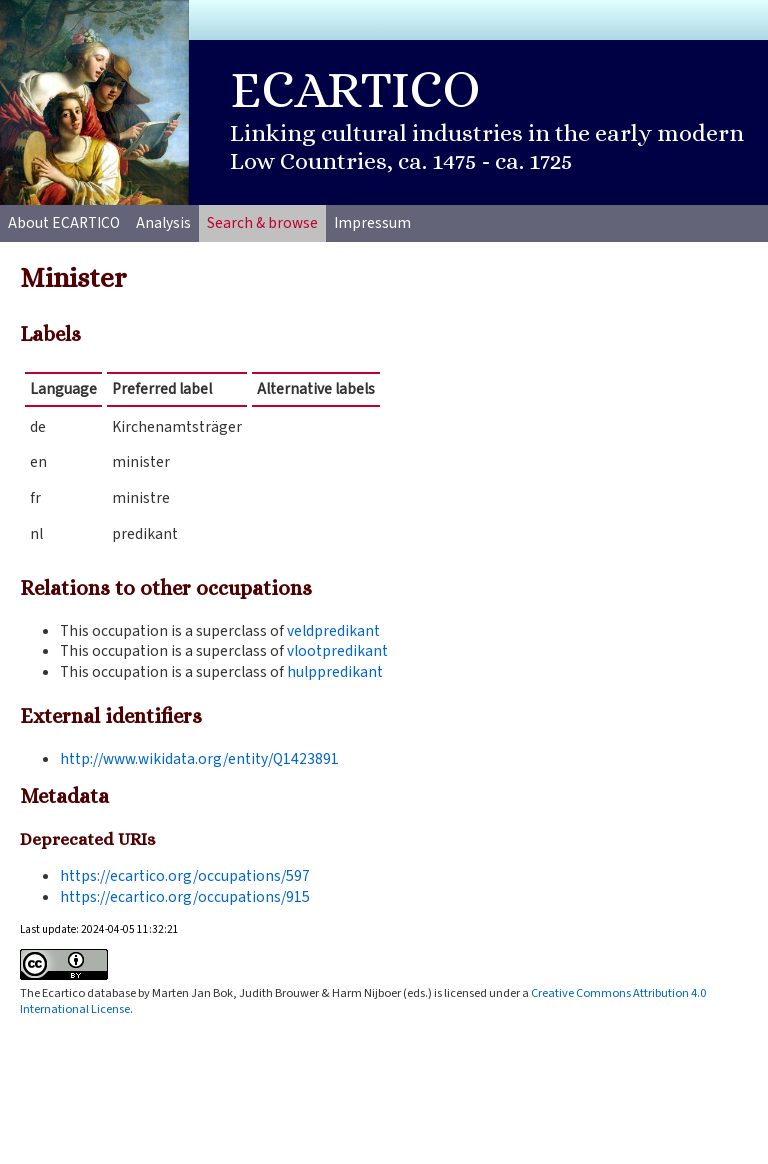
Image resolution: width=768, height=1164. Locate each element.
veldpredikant (333, 631)
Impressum (372, 223)
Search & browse (262, 223)
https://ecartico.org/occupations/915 (185, 897)
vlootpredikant (337, 651)
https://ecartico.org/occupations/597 (185, 876)
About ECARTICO (64, 223)
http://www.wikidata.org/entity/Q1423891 (199, 759)
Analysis (163, 223)
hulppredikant (335, 672)
